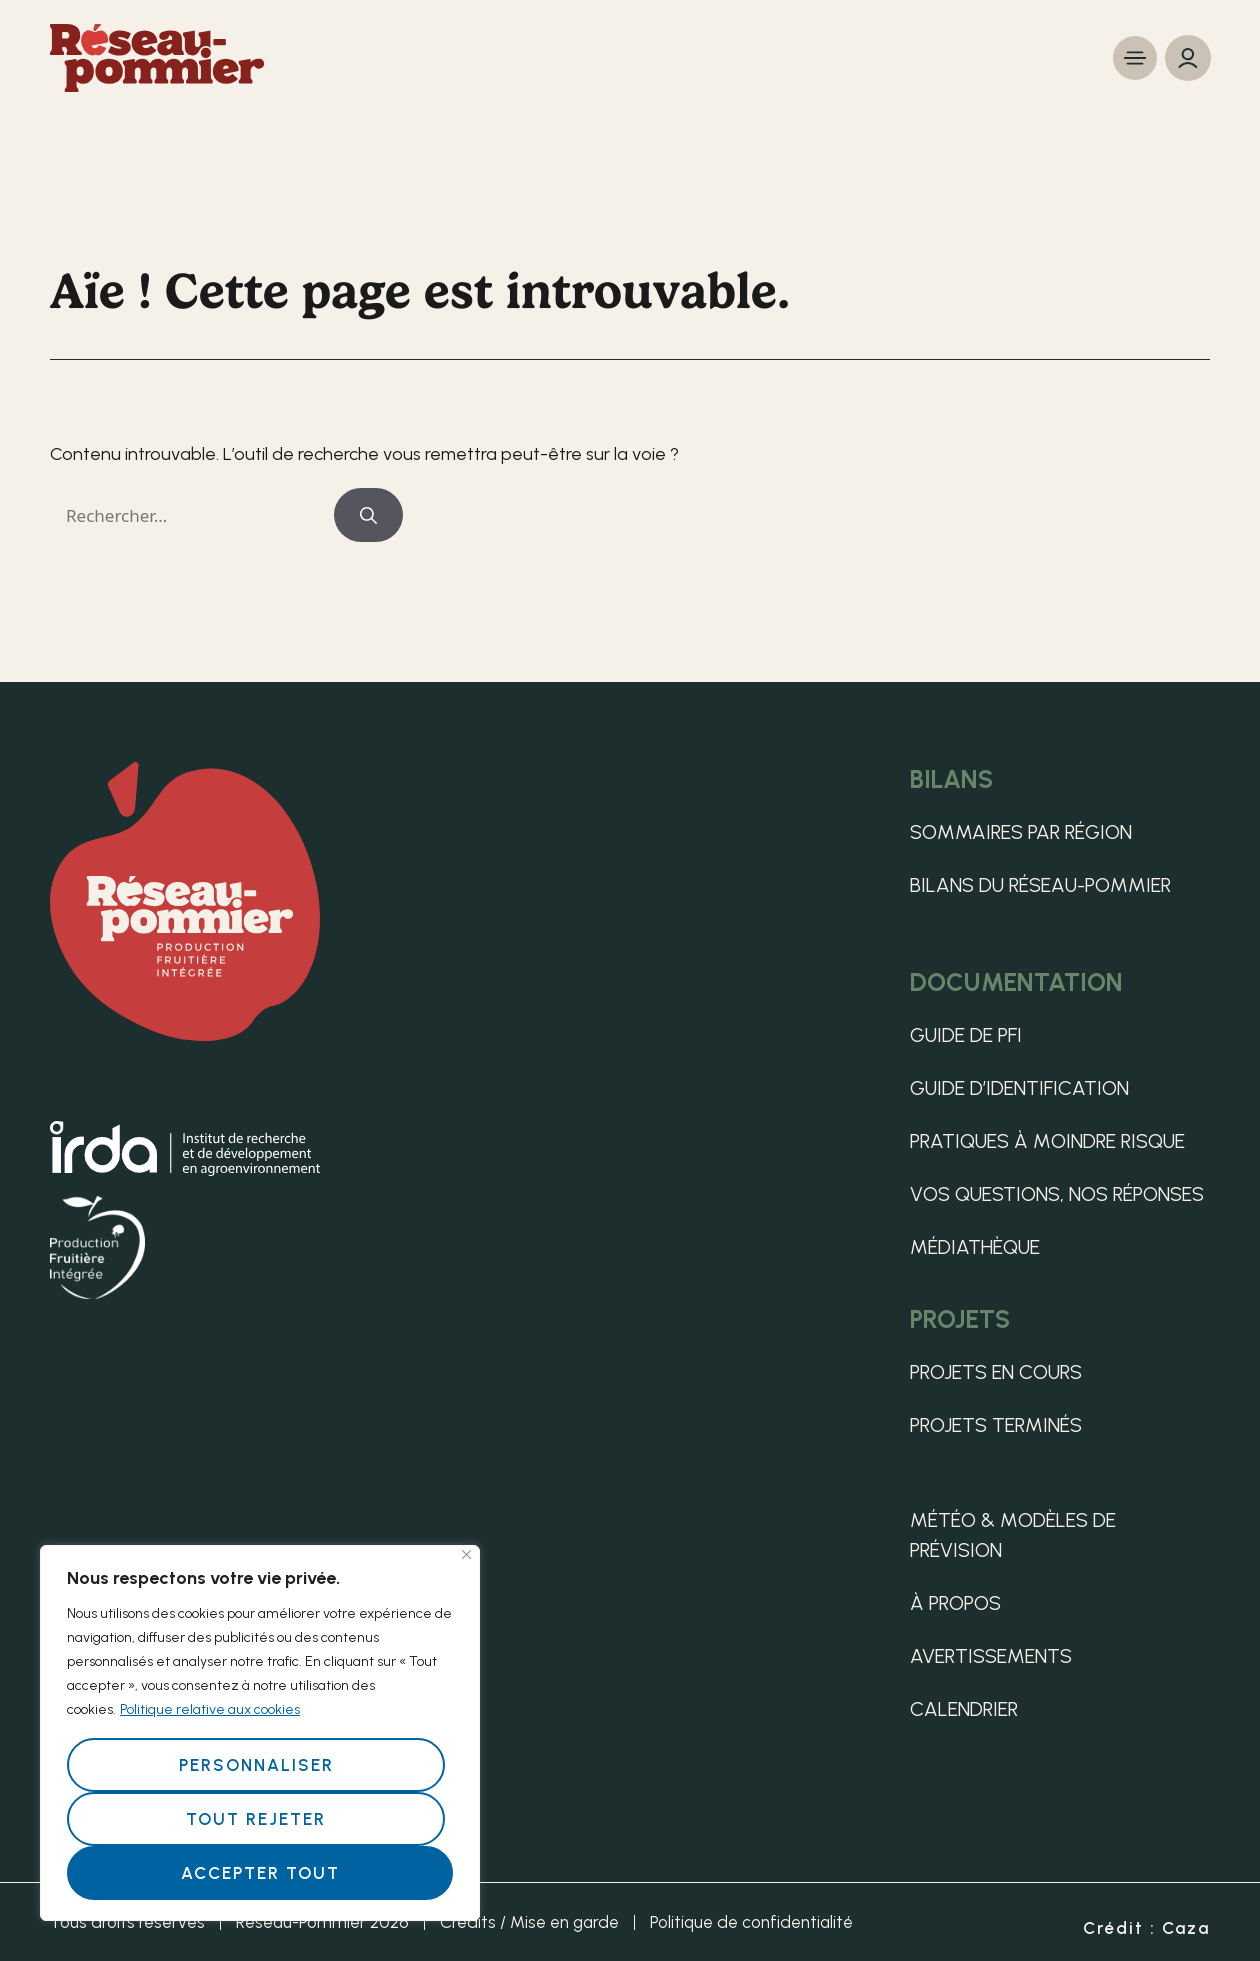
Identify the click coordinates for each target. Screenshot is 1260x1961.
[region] (260, 1733)
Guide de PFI (966, 1035)
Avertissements (991, 1656)
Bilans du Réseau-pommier (1040, 885)
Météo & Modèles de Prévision (1013, 1535)
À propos (955, 1603)
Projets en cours (996, 1372)
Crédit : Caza (1146, 1928)
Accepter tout (260, 1873)
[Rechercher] (368, 515)
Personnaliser (256, 1765)
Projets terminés (996, 1425)
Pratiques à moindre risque (1047, 1141)
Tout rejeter (256, 1819)
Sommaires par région (1021, 832)
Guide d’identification (1019, 1088)
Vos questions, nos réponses (1057, 1194)
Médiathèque (975, 1247)
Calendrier (964, 1709)
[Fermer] (466, 1554)
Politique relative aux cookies (210, 1709)
